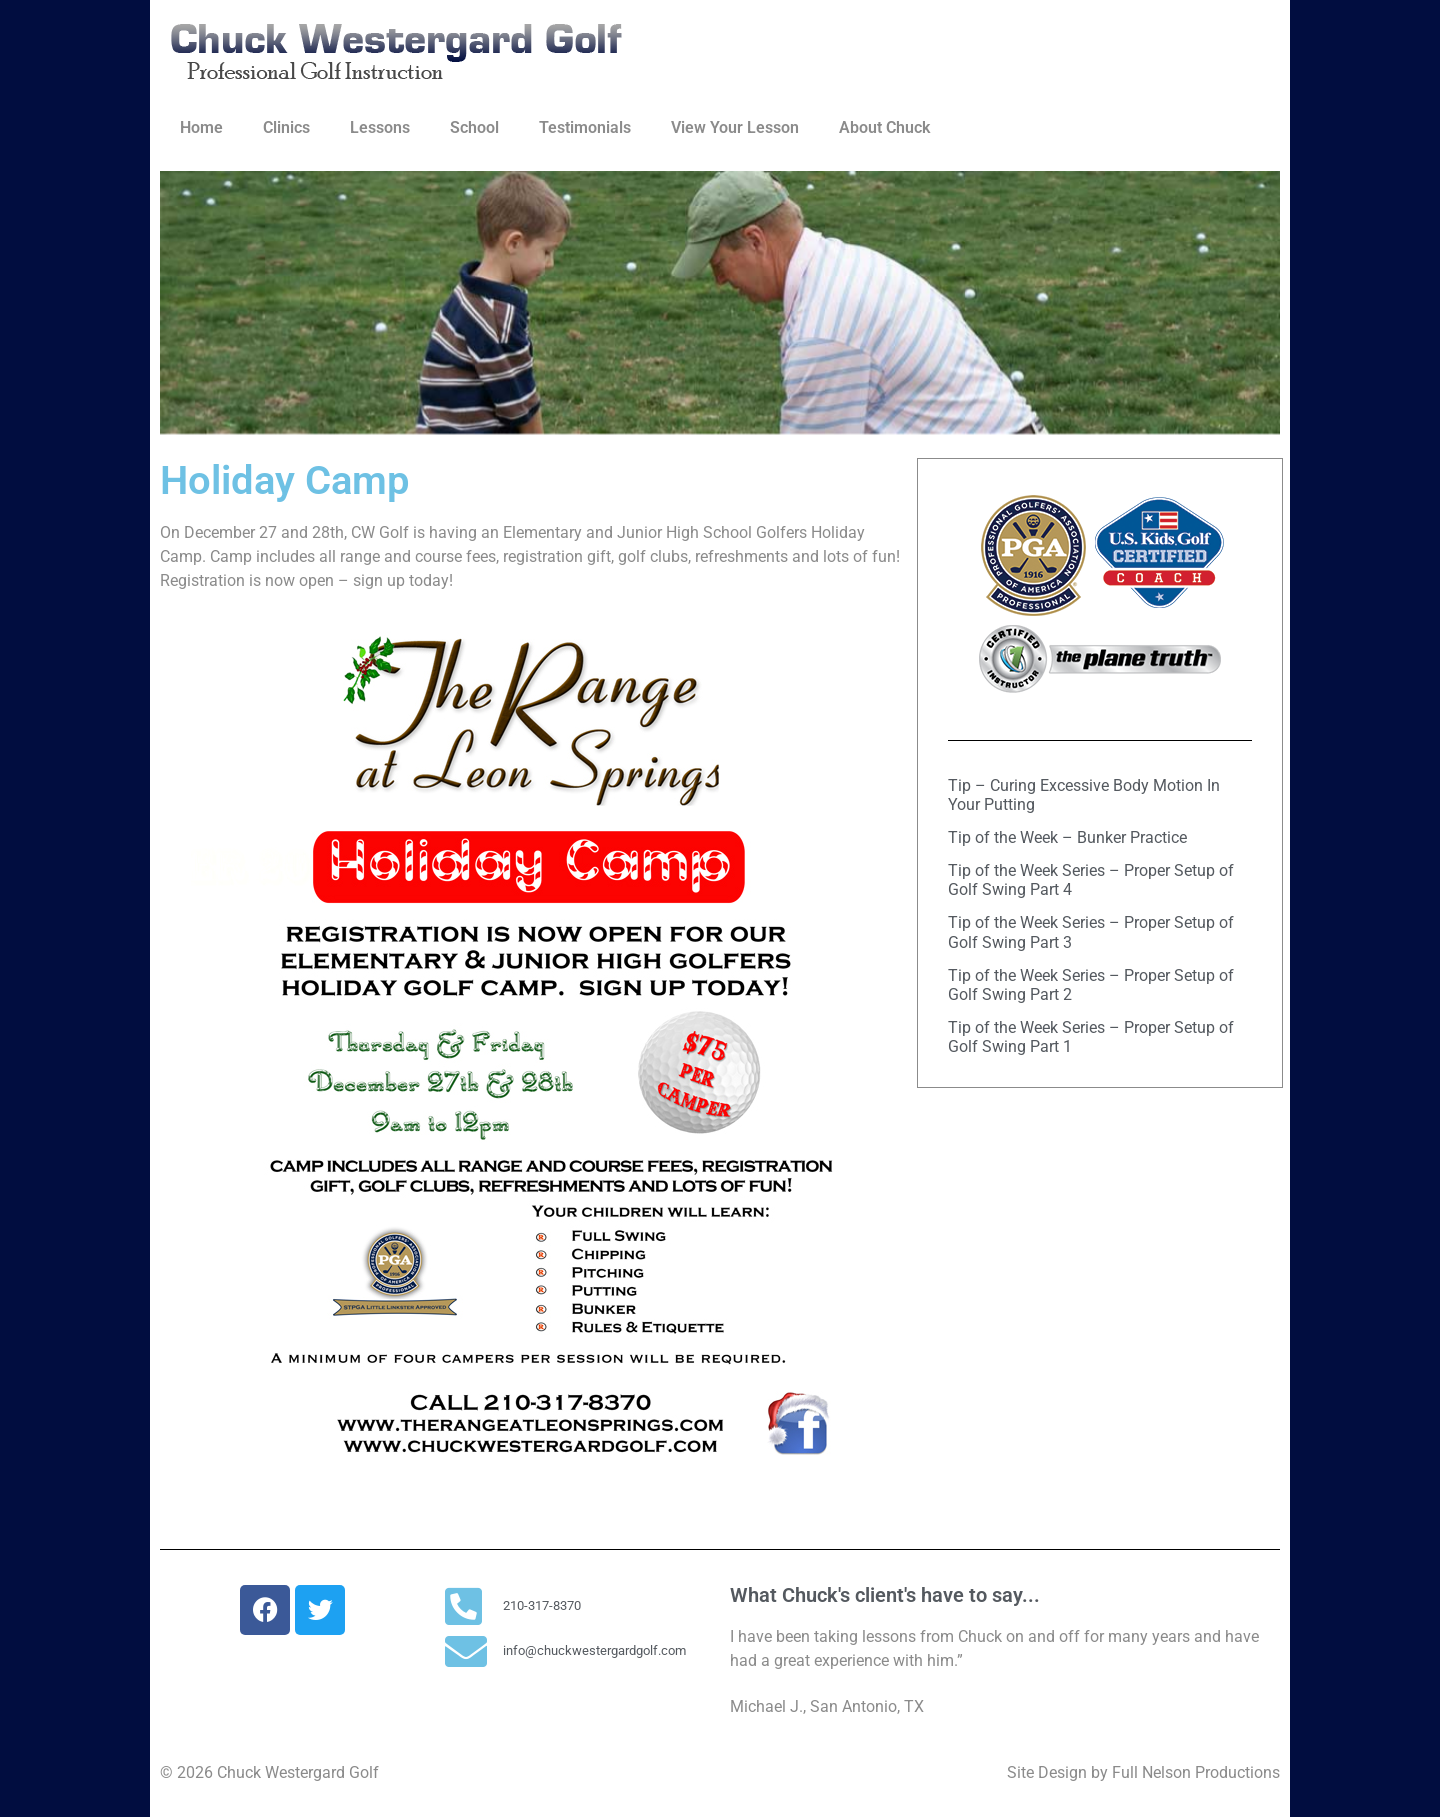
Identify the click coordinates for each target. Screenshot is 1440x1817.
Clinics (286, 127)
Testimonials (585, 127)
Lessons (380, 127)
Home (201, 127)
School (474, 127)
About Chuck (884, 127)
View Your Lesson (735, 127)
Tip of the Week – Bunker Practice (1067, 837)
